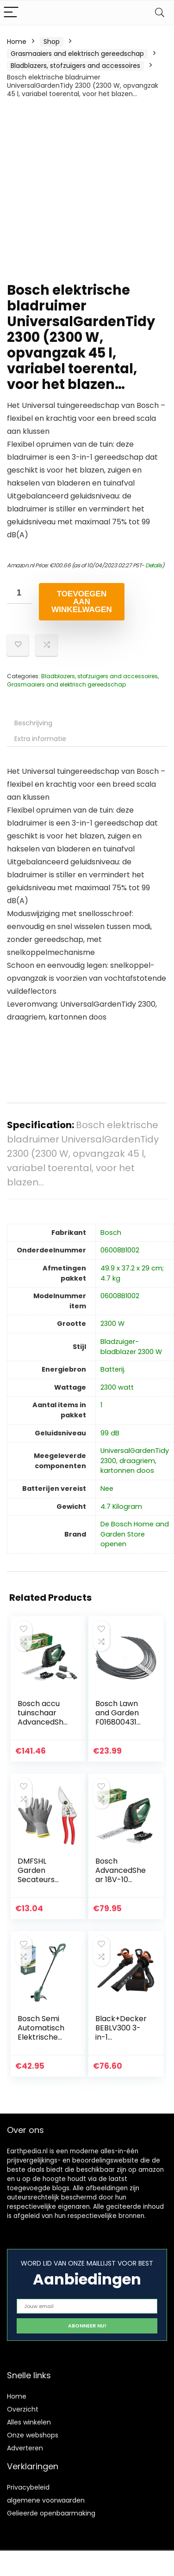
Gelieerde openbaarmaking (51, 2513)
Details (153, 565)
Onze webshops (32, 2435)
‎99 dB (109, 1433)
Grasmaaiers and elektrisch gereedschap (77, 53)
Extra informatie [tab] (40, 738)
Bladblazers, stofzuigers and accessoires (75, 65)
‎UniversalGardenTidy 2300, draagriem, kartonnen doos (134, 1460)
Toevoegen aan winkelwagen (81, 601)
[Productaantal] (19, 593)
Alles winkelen (29, 2422)
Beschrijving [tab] (33, 723)
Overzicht (22, 2409)
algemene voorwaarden (46, 2500)
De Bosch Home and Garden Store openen (134, 1534)
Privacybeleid (28, 2487)
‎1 (101, 1405)
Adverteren (25, 2448)
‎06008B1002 (119, 1250)
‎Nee (106, 1488)
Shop (52, 41)
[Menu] (11, 12)
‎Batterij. (112, 1369)
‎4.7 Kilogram (121, 1506)
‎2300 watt (117, 1387)
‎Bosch (110, 1232)
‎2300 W (112, 1323)
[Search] (160, 12)
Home (16, 41)
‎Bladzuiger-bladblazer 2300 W (131, 1346)
